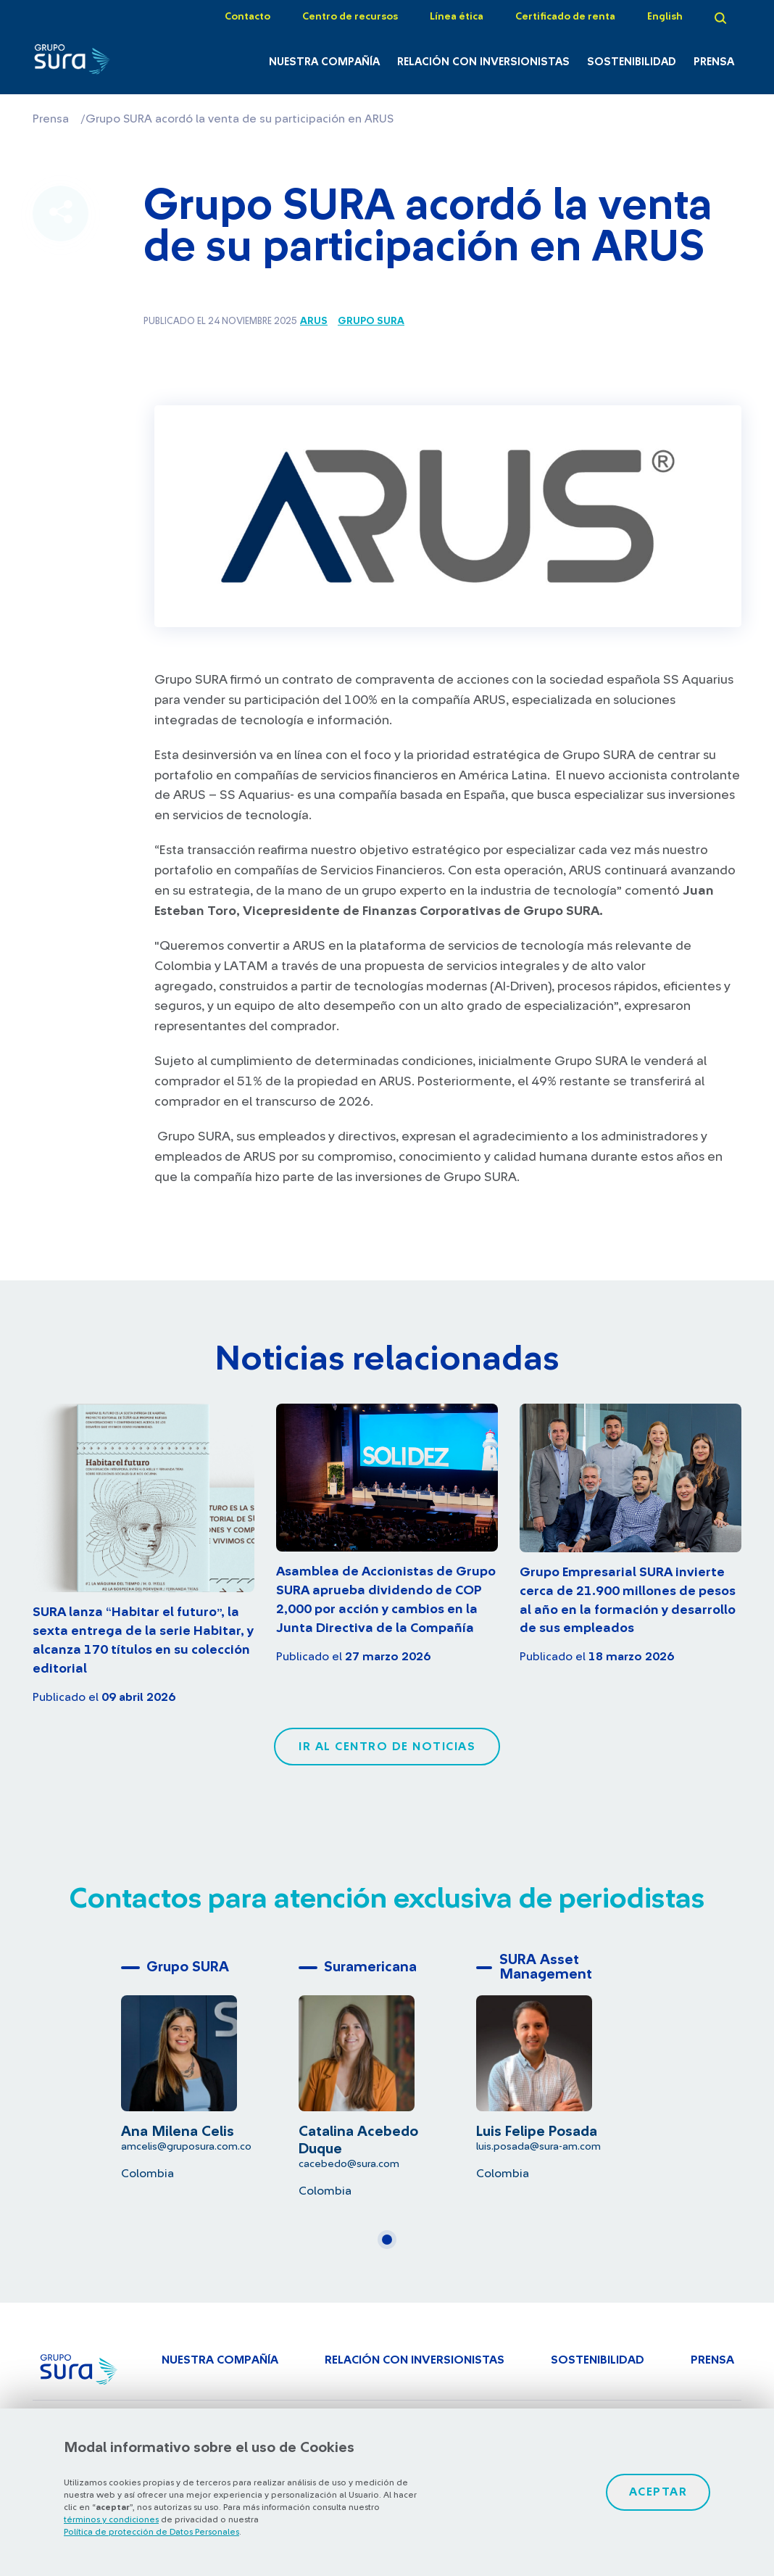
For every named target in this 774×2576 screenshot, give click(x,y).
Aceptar (658, 2492)
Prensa (714, 62)
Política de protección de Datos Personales (151, 2531)
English (665, 17)
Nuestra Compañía (324, 62)
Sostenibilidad (631, 62)
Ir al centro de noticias (387, 1746)
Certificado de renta (565, 17)
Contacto (247, 17)
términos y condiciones (111, 2519)
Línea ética (456, 17)
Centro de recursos (350, 17)
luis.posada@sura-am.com (538, 2146)
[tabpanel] (210, 2066)
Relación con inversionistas (483, 62)
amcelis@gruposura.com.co (186, 2146)
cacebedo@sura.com (349, 2163)
